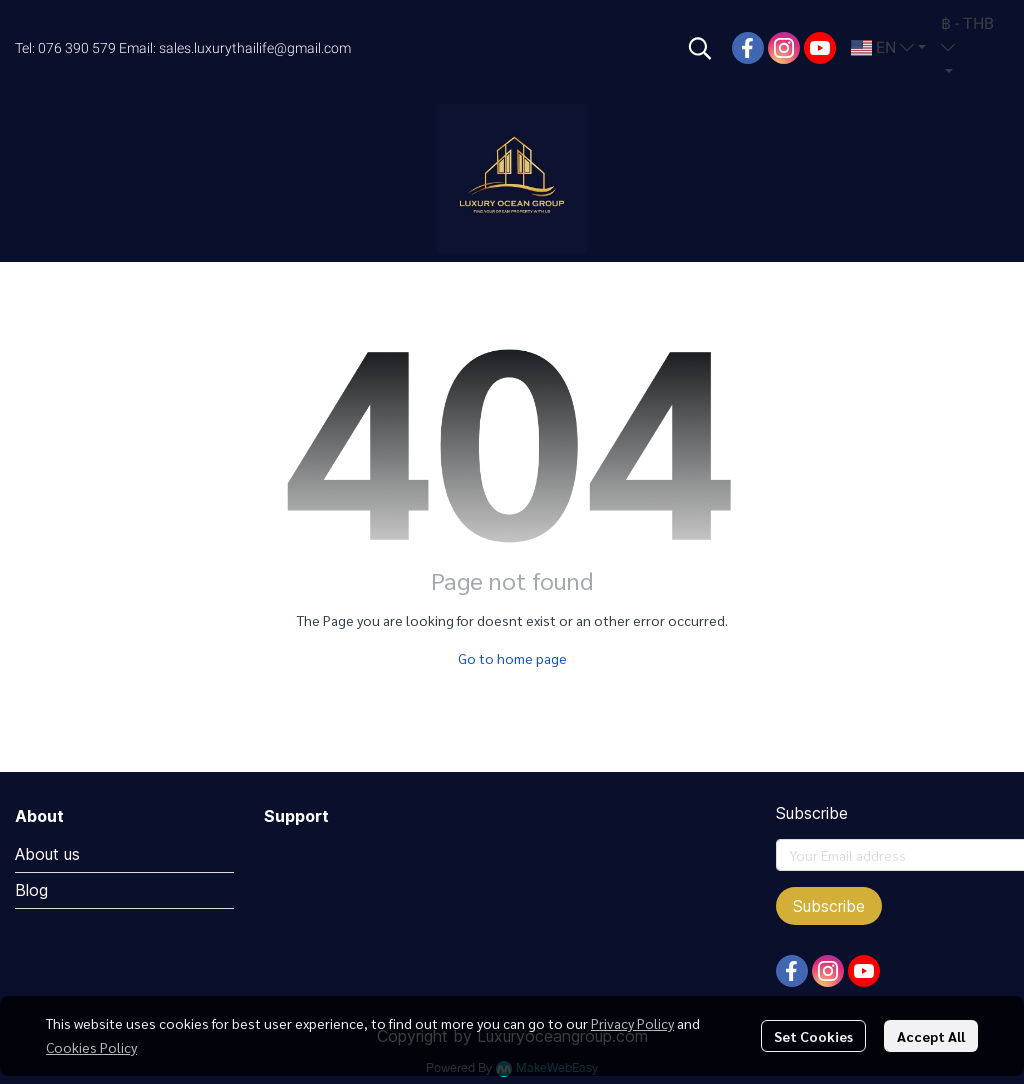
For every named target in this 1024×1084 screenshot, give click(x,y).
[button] (700, 48)
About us (47, 854)
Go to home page (512, 658)
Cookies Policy (91, 1047)
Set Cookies (813, 1036)
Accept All (931, 1036)
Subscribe (829, 906)
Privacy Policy (632, 1023)
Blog (31, 890)
